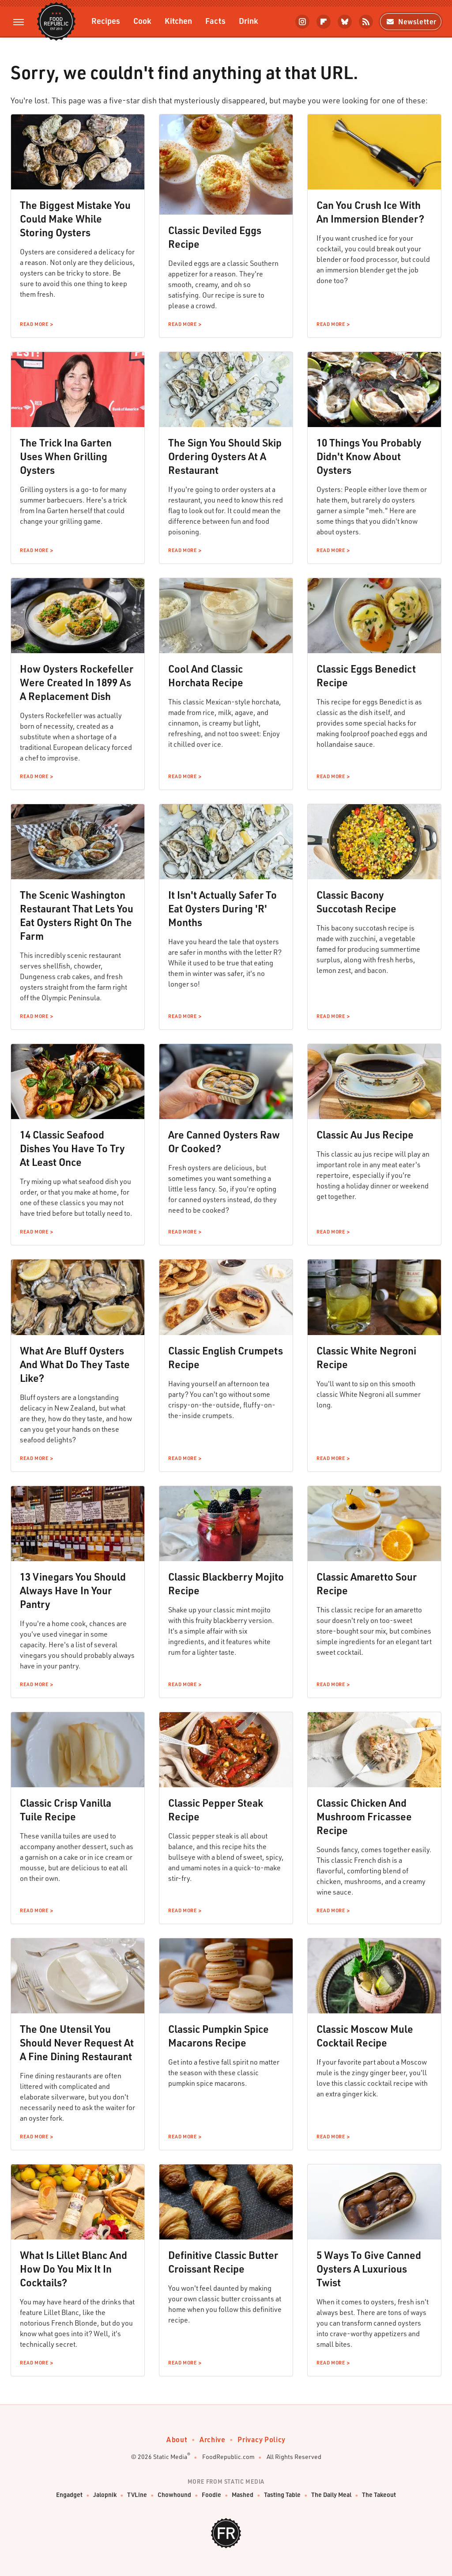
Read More (34, 324)
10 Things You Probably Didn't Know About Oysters (369, 456)
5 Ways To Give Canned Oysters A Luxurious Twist (368, 2268)
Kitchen (178, 20)
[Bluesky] (345, 22)
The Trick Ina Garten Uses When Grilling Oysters (66, 456)
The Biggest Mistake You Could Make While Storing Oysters (75, 218)
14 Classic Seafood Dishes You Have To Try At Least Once (72, 1148)
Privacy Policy (261, 2439)
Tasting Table (282, 2495)
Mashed (242, 2495)
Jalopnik (105, 2495)
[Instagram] (302, 22)
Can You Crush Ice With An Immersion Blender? (370, 211)
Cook (142, 20)
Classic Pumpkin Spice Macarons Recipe (218, 2035)
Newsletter (411, 21)
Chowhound (174, 2495)
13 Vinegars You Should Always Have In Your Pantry (73, 1590)
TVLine (137, 2495)
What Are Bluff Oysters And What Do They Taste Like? (75, 1364)
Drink (248, 20)
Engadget (69, 2495)
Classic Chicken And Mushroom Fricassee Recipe (364, 1816)
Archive (212, 2439)
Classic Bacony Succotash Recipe (356, 901)
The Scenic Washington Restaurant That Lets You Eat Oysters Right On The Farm (76, 915)
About (176, 2439)
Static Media (170, 2456)
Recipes (105, 20)
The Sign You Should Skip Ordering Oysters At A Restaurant (225, 456)
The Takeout (379, 2495)
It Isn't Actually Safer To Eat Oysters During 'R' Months (222, 908)
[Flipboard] (323, 22)
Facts (215, 20)
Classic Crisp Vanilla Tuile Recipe (65, 1809)
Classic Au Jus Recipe (365, 1134)
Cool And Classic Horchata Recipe (205, 675)
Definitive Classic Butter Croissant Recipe (223, 2261)
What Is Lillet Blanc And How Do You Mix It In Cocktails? (73, 2268)
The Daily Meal (331, 2495)
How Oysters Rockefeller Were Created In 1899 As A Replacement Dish (76, 682)
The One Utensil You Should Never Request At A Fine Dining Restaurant (77, 2042)
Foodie (211, 2495)
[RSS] (366, 22)
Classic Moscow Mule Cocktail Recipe (364, 2035)
